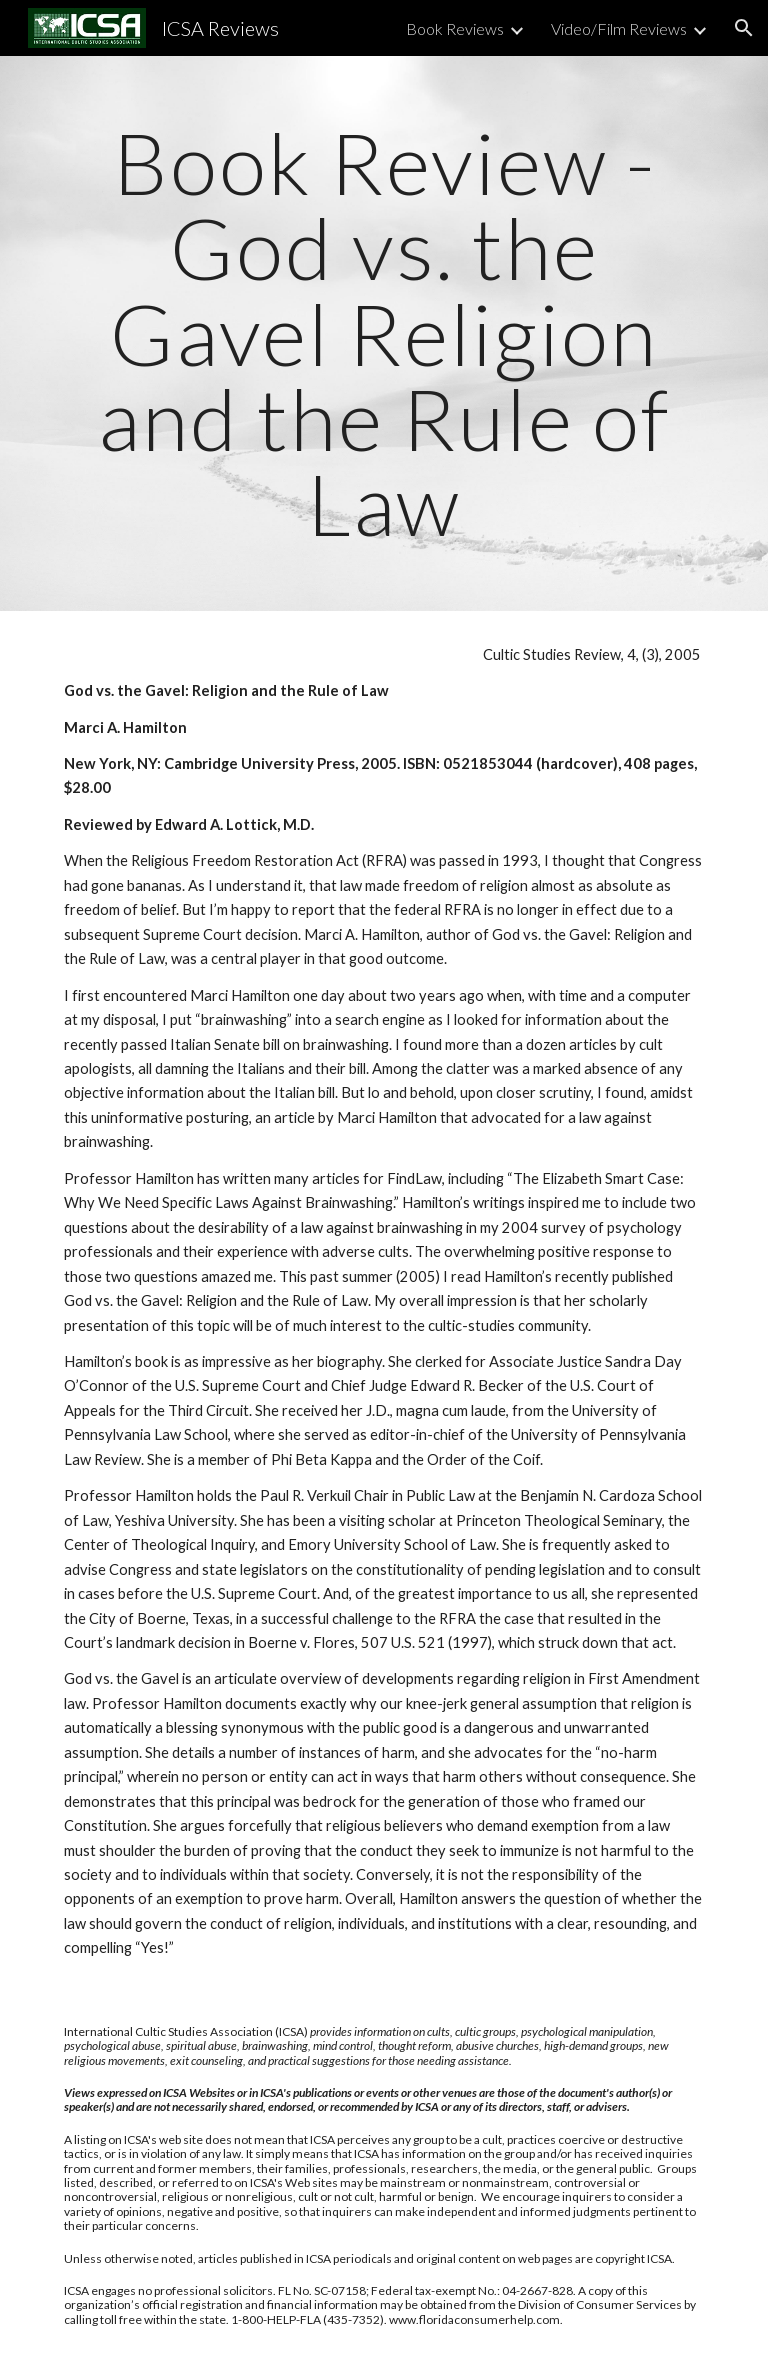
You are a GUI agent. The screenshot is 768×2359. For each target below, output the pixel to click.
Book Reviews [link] (455, 28)
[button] (744, 28)
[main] (383, 333)
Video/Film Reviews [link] (619, 28)
